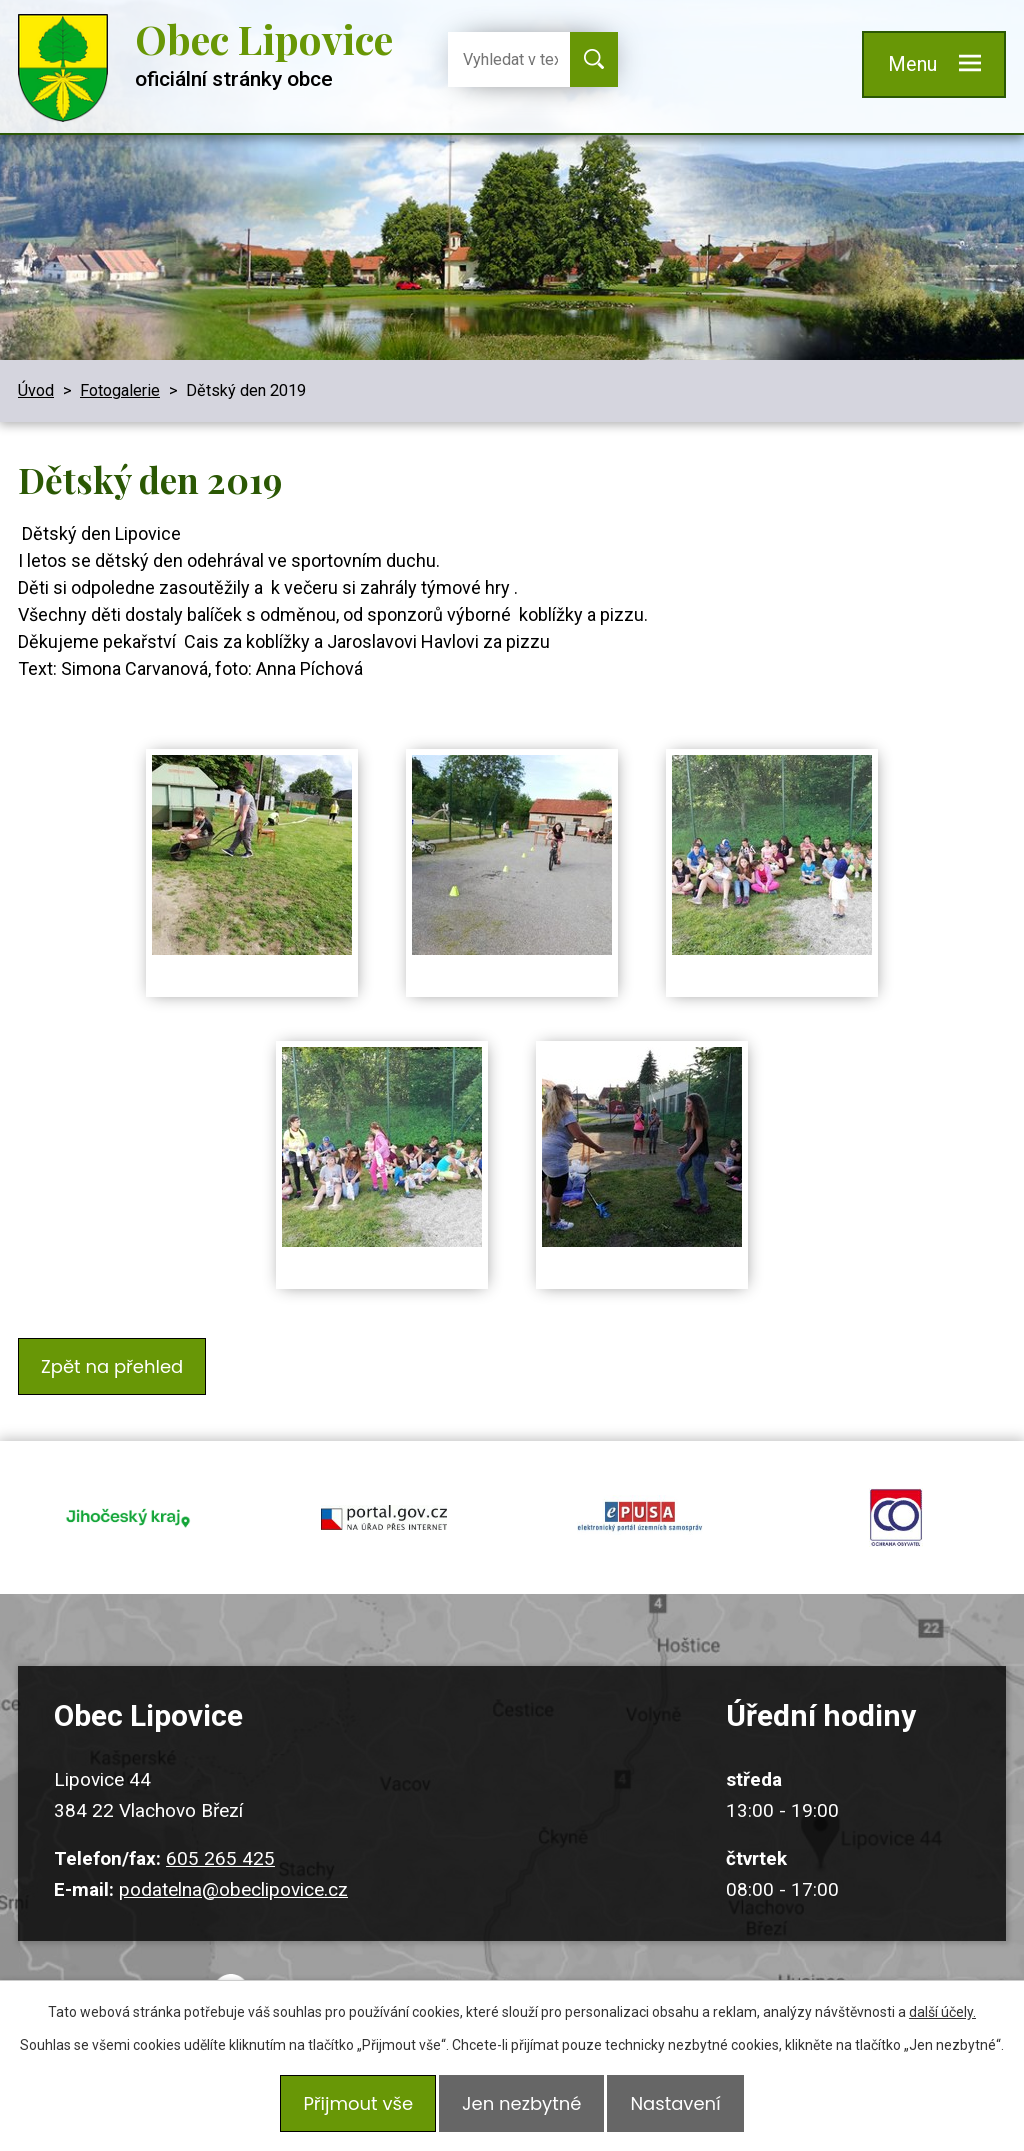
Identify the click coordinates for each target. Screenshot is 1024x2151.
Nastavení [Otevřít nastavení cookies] (685, 2108)
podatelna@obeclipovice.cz (233, 1851)
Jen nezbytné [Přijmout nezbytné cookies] (521, 2108)
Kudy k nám (536, 1974)
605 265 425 (220, 1821)
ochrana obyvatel (896, 1494)
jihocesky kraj (128, 1494)
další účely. (942, 2022)
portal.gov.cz (384, 1494)
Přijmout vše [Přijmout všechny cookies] (348, 2108)
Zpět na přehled (117, 1361)
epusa (640, 1494)
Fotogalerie (120, 390)
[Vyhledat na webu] (503, 59)
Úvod (36, 390)
